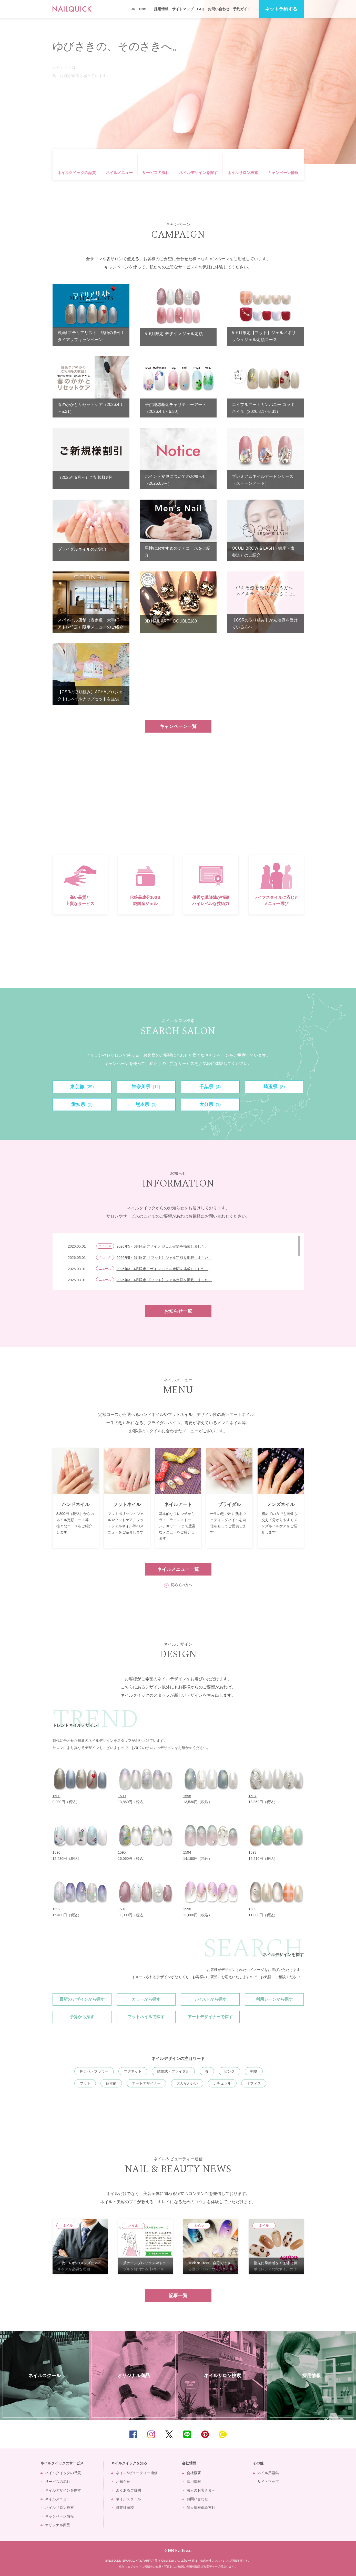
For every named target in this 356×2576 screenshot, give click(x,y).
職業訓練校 (125, 2507)
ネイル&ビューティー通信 (137, 2473)
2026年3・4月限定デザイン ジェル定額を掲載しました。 (163, 1269)
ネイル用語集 (268, 2473)
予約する (281, 9)
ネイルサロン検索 (242, 172)
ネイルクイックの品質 (76, 172)
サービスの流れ (155, 172)
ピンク (229, 2071)
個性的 (111, 2083)
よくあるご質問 (128, 2490)
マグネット (133, 2071)
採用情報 (161, 9)
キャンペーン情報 (283, 172)
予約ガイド (242, 9)
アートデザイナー (146, 2083)
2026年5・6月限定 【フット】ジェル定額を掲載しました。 (164, 1258)
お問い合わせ (218, 9)
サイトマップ (183, 9)
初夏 (253, 2071)
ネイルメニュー (119, 172)
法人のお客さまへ (201, 2490)
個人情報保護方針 (201, 2507)
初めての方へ (181, 1585)
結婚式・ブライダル (173, 2071)
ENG (142, 9)
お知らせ (123, 2482)
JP (133, 9)
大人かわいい (187, 2083)
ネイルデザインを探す (198, 172)
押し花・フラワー (94, 2071)
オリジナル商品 (57, 2525)
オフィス (254, 2083)
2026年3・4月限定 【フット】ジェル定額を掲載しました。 (164, 1280)
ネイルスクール (128, 2499)
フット (85, 2083)
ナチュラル (222, 2083)
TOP (344, 2434)
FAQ (200, 9)
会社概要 (194, 2473)
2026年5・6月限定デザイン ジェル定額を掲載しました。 (163, 1246)
